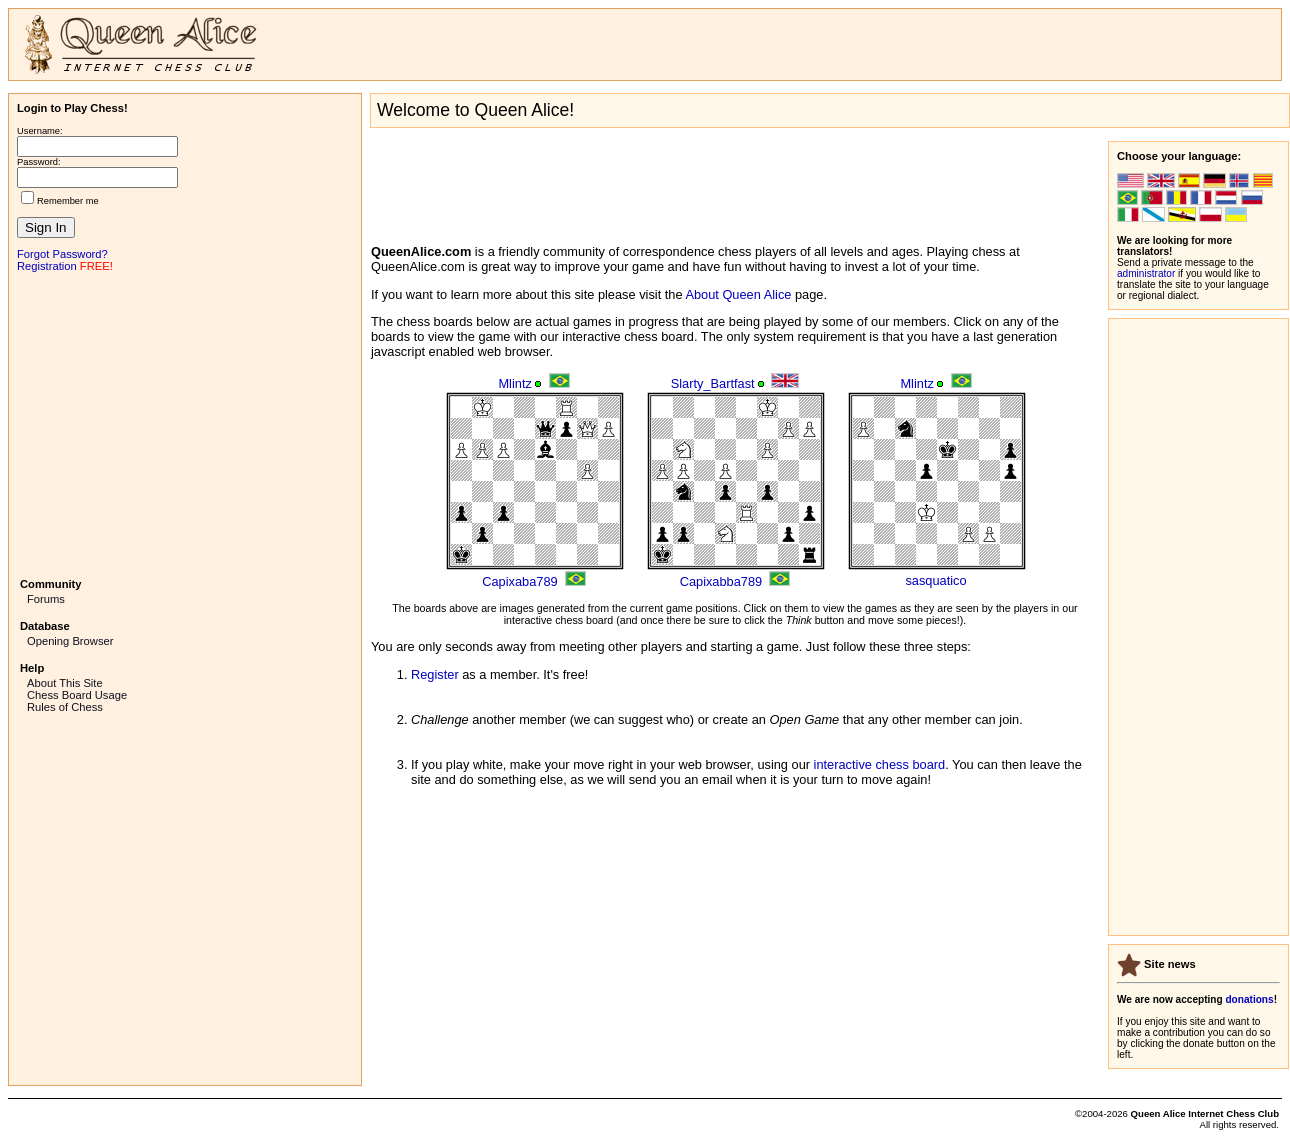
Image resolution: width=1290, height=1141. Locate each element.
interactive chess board (880, 764)
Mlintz (514, 383)
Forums (46, 599)
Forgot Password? (62, 254)
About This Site (65, 683)
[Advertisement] (185, 423)
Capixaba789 (519, 581)
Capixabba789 (721, 581)
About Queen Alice (738, 294)
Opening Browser (70, 641)
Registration (47, 266)
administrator (1146, 273)
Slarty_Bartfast (713, 383)
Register (435, 674)
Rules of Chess (65, 707)
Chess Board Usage (77, 695)
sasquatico (935, 580)
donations (1249, 999)
